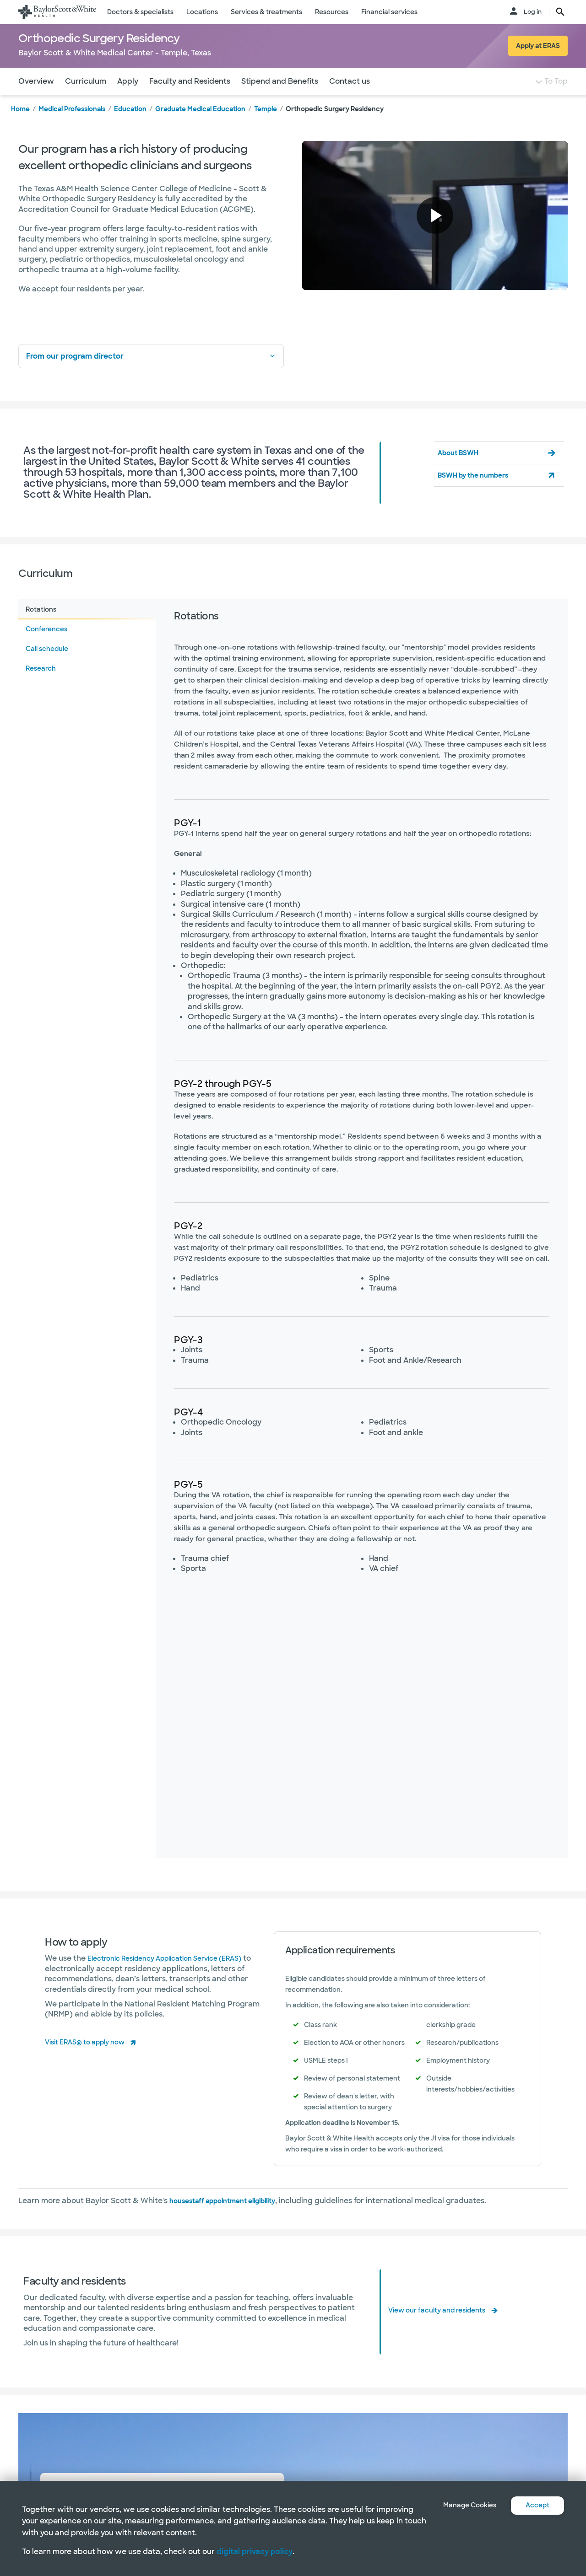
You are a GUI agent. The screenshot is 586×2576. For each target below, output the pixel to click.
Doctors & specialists (140, 12)
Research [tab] (41, 687)
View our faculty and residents (444, 2328)
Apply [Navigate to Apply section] (127, 99)
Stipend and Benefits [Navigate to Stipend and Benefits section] (279, 99)
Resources (331, 12)
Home (20, 127)
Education (130, 127)
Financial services (389, 12)
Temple (265, 127)
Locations (202, 12)
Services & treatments (266, 12)
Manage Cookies (463, 2505)
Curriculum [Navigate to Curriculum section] (85, 99)
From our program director (151, 374)
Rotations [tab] (41, 628)
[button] (435, 233)
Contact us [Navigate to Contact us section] (349, 99)
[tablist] (87, 1247)
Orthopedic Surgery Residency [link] (335, 127)
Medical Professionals (71, 127)
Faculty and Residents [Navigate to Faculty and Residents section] (189, 99)
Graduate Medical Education (200, 127)
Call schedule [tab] (47, 667)
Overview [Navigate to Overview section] (36, 99)
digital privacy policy (255, 2551)
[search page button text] (560, 12)
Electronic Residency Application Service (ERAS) (176, 1976)
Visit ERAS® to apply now (91, 2060)
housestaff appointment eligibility (232, 2219)
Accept (535, 2505)
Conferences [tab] (46, 647)
